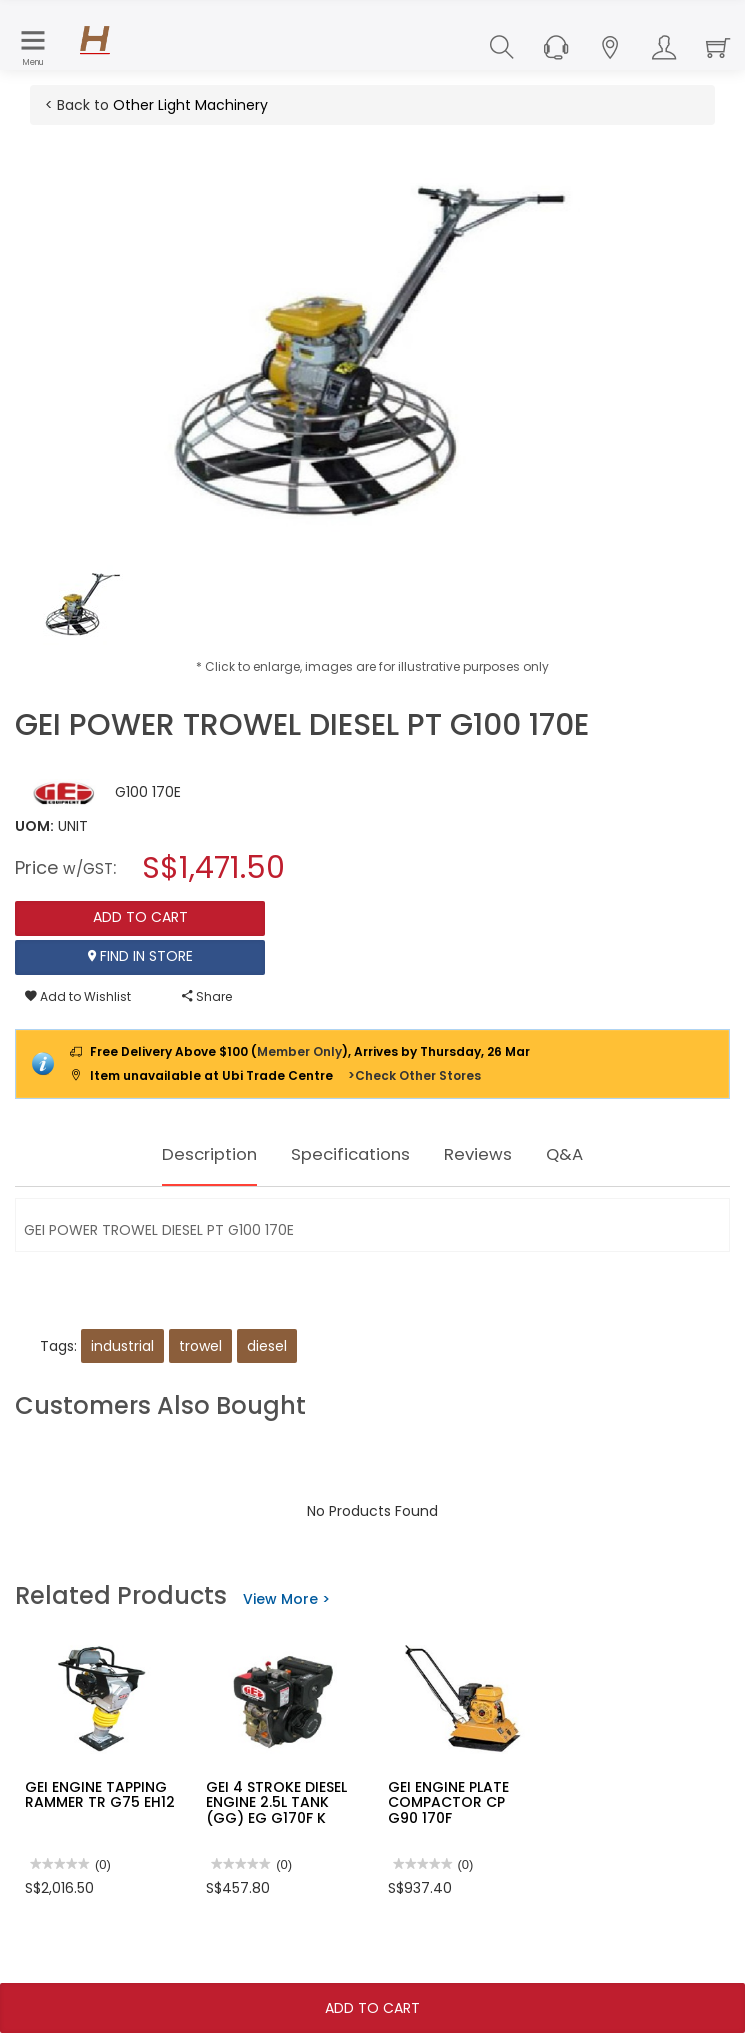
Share (207, 996)
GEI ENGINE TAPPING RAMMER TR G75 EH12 (100, 1794)
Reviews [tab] (496, 1154)
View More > (286, 1599)
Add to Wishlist (78, 996)
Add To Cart (372, 2008)
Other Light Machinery (190, 105)
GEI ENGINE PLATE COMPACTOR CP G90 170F (448, 1802)
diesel (267, 1346)
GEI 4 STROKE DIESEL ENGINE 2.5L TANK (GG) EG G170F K (276, 1802)
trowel (200, 1346)
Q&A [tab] (592, 1154)
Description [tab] (189, 1154)
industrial (122, 1346)
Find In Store (140, 957)
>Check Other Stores (414, 1075)
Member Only (299, 1051)
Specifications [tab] (351, 1154)
